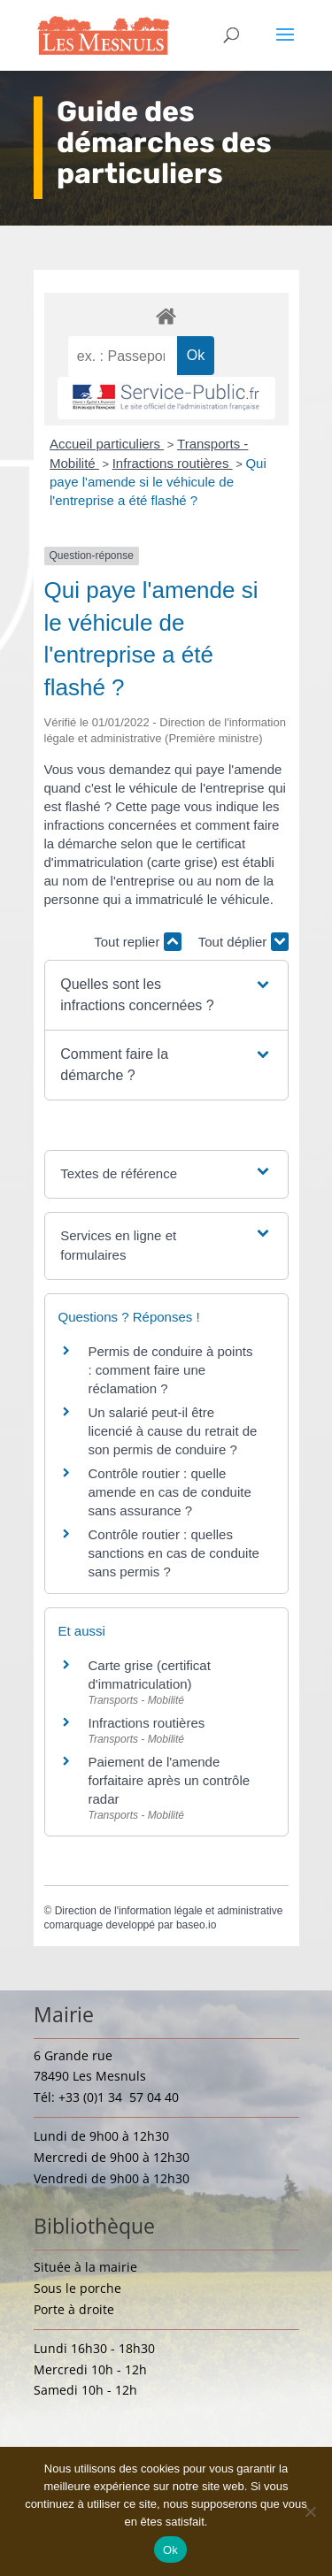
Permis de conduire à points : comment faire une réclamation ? (171, 1370)
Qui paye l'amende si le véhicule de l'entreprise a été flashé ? (158, 482)
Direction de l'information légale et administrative (169, 1911)
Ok (170, 2550)
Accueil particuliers (107, 443)
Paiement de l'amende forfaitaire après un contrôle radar (170, 1780)
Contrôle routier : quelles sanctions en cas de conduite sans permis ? (174, 1553)
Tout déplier (243, 941)
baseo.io (196, 1925)
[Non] (310, 2511)
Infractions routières (172, 463)
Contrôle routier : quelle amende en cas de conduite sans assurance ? (170, 1492)
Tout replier (137, 941)
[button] (166, 995)
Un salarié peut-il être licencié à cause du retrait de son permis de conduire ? (173, 1431)
